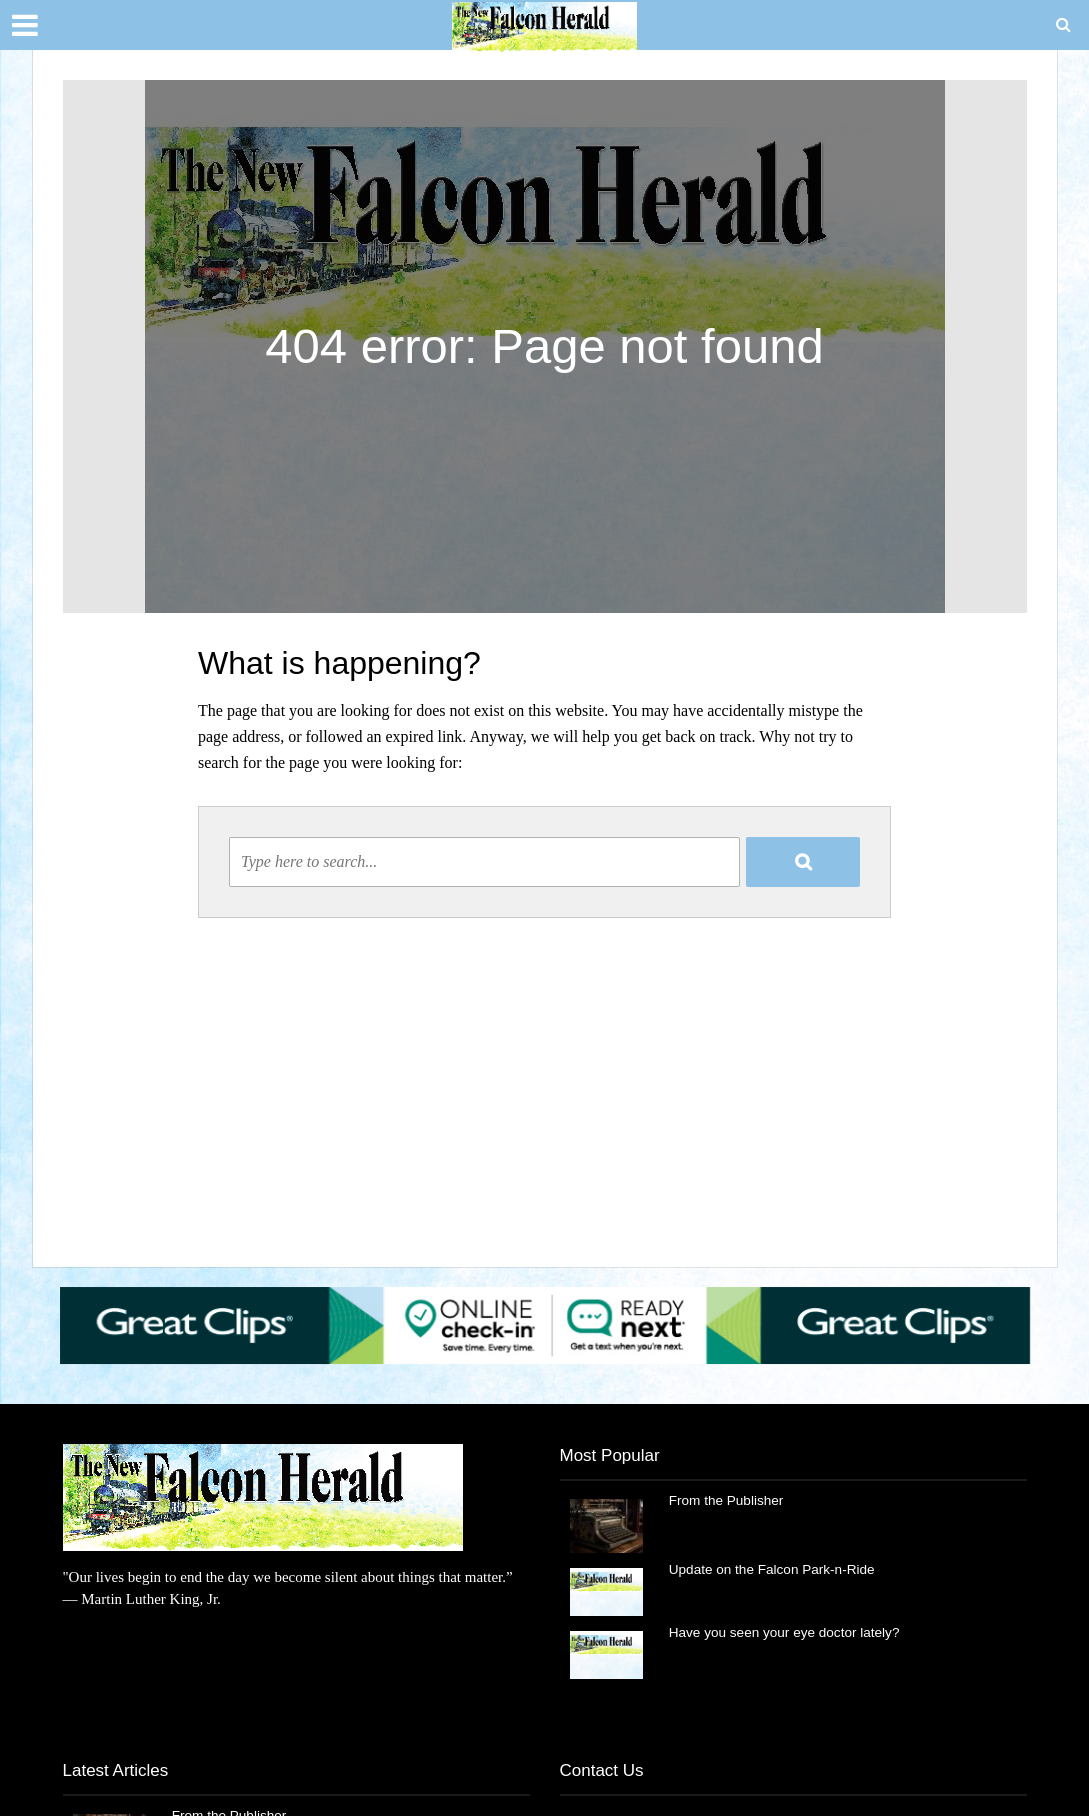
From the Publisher (728, 1501)
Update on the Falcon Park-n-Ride (775, 1570)
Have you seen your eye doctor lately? (788, 1633)
